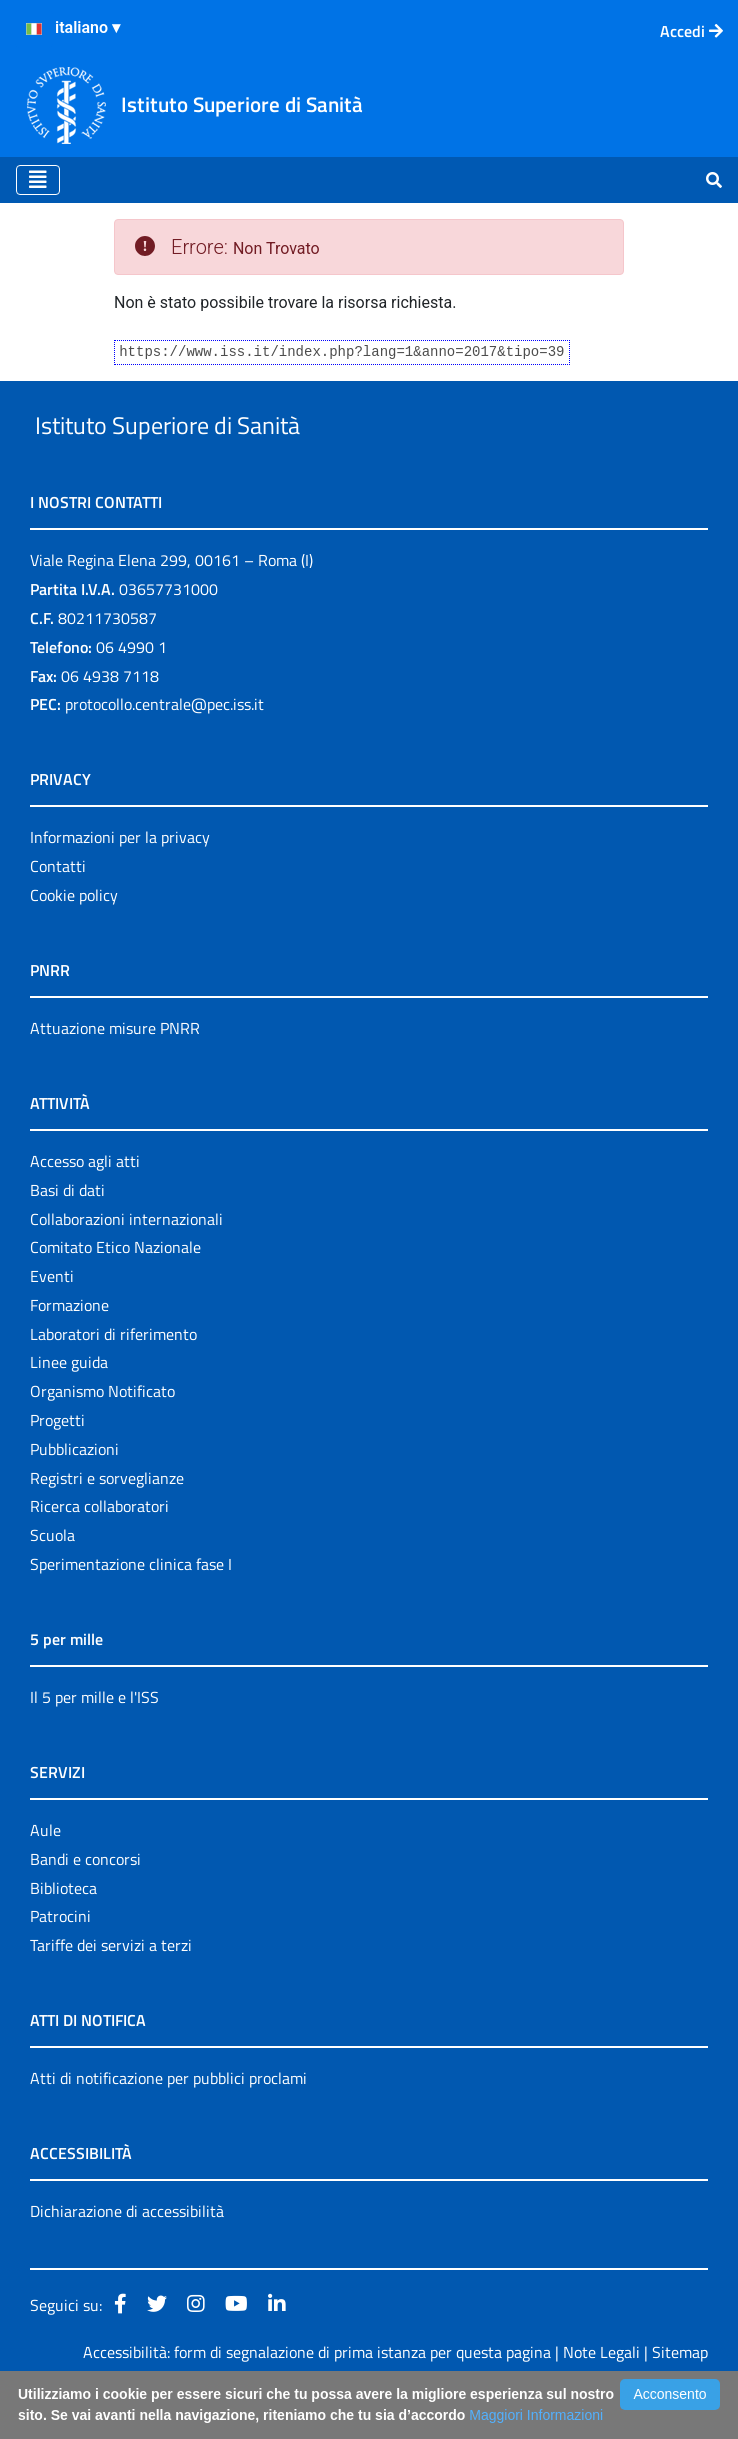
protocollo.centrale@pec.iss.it (164, 751)
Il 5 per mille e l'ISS (94, 1743)
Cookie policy (74, 941)
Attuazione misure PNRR (115, 1074)
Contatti (58, 912)
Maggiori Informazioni (536, 2415)
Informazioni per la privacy (120, 884)
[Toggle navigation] (38, 180)
